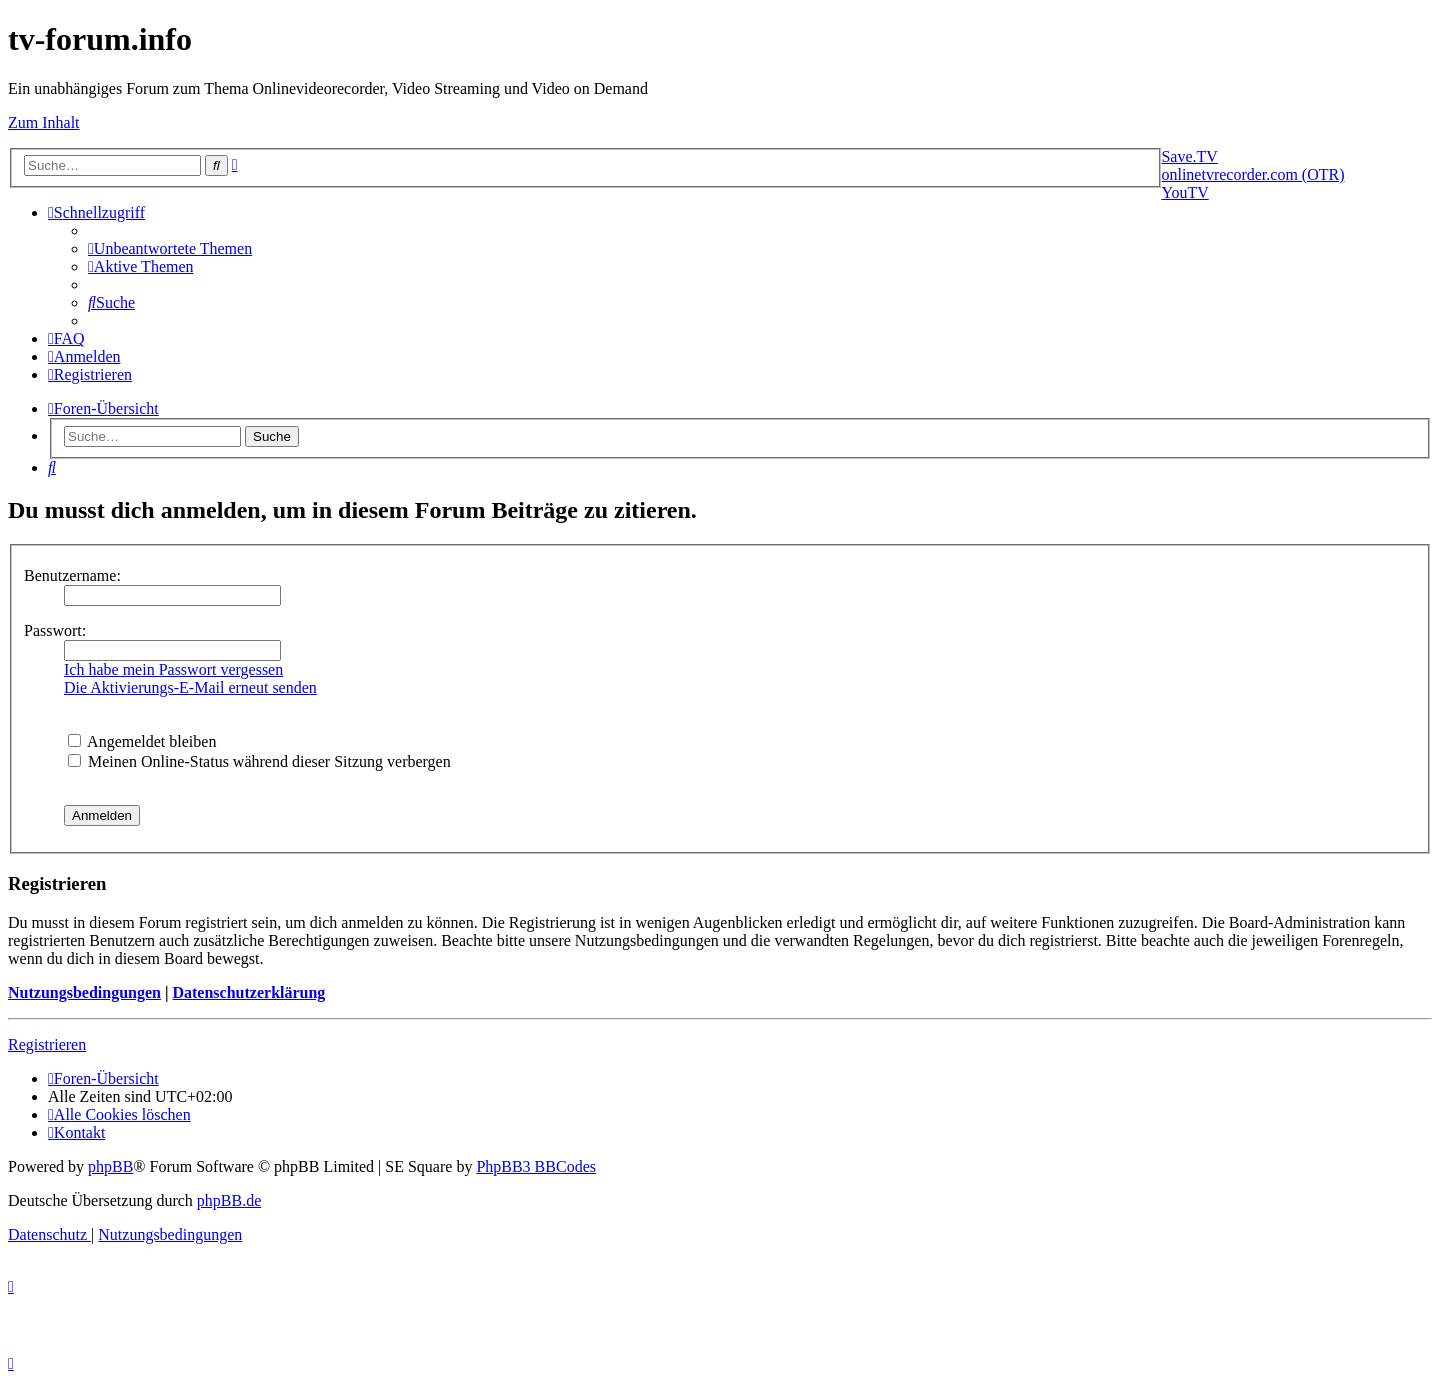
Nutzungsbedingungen (84, 992)
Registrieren (47, 1044)
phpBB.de (229, 1200)
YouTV (1184, 192)
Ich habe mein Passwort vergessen (173, 669)
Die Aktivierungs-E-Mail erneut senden (190, 687)
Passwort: (55, 630)
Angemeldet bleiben (142, 741)
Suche (272, 436)
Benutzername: (72, 575)
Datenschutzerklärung (248, 992)
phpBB (110, 1166)
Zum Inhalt (44, 122)
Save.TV (1189, 156)
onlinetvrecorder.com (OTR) (1252, 174)
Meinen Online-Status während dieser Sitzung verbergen (259, 761)
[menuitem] (170, 248)
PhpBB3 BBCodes (536, 1166)
